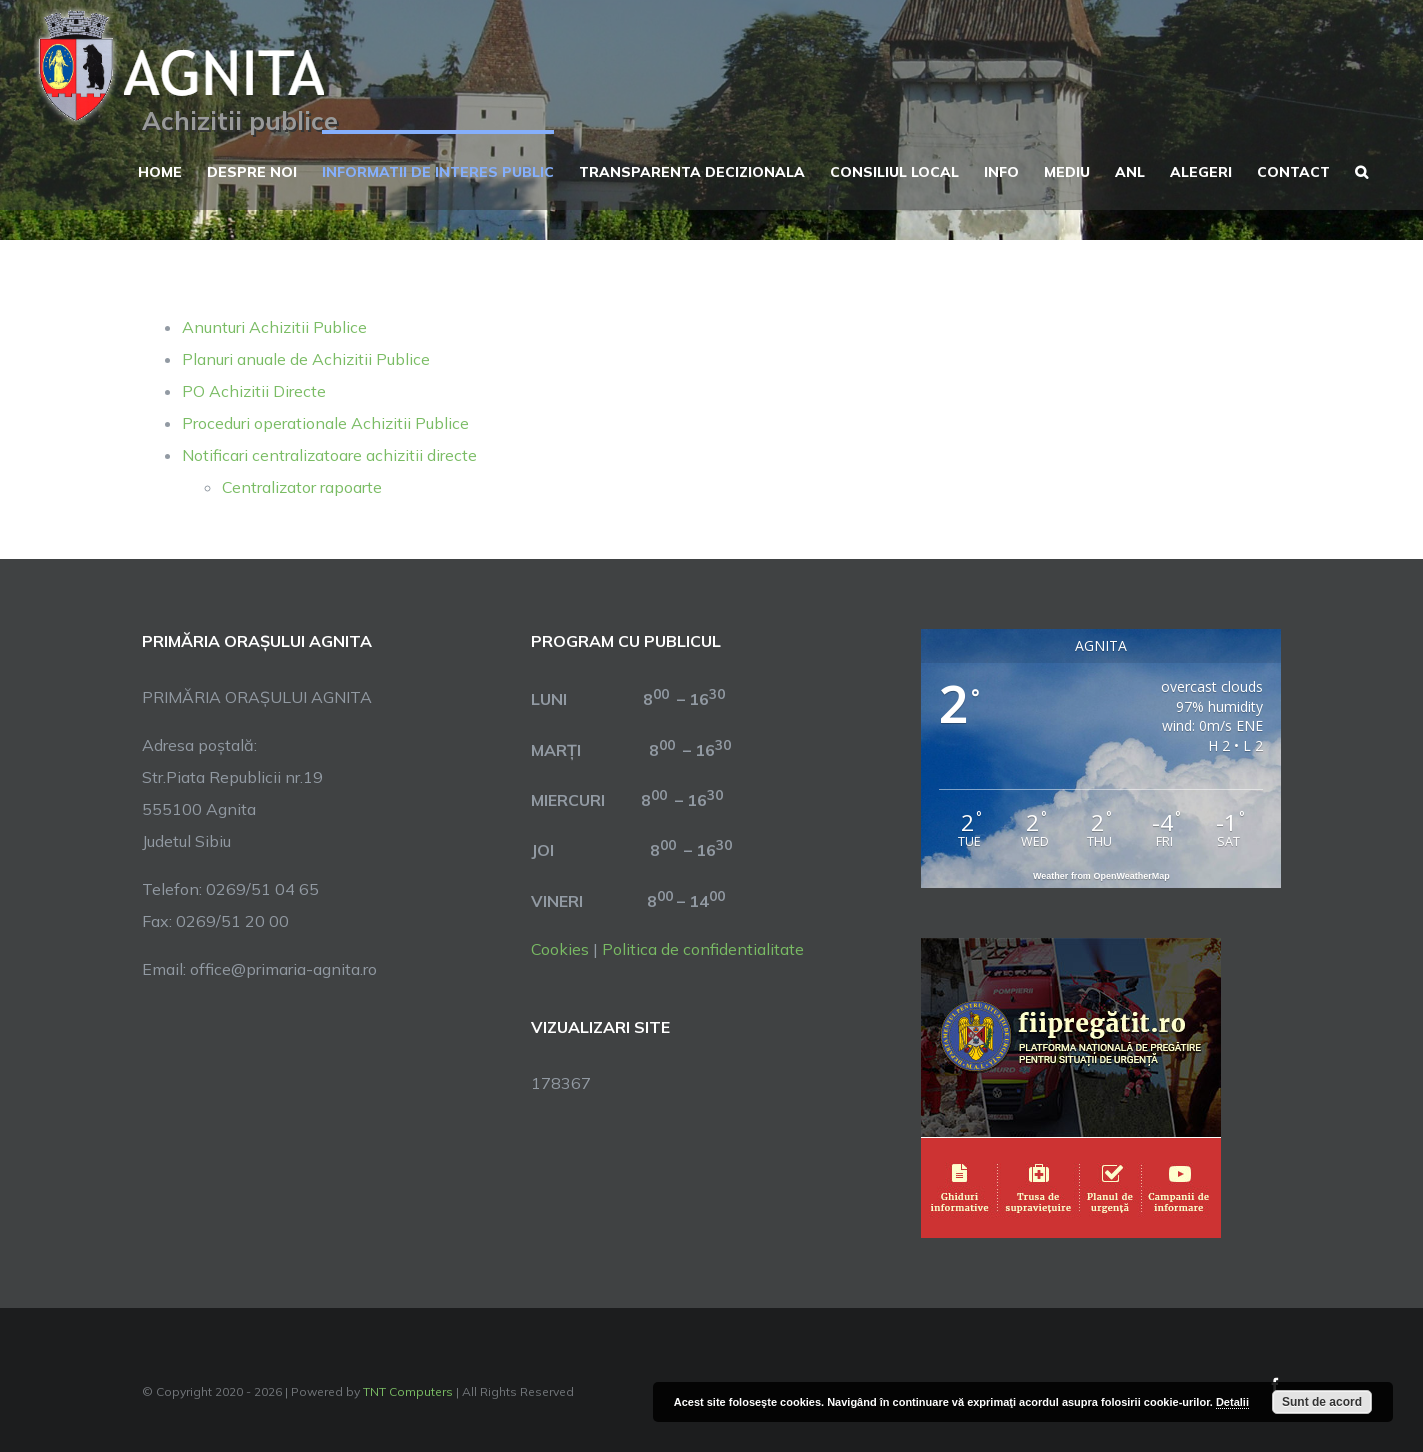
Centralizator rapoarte (302, 487)
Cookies (560, 949)
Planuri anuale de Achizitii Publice (306, 359)
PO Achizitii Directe (254, 391)
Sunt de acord (1322, 1402)
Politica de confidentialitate (703, 949)
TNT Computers (408, 1391)
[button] (1361, 170)
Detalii (1232, 1402)
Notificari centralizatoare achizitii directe (329, 455)
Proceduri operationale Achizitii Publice (325, 423)
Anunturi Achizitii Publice (274, 327)
